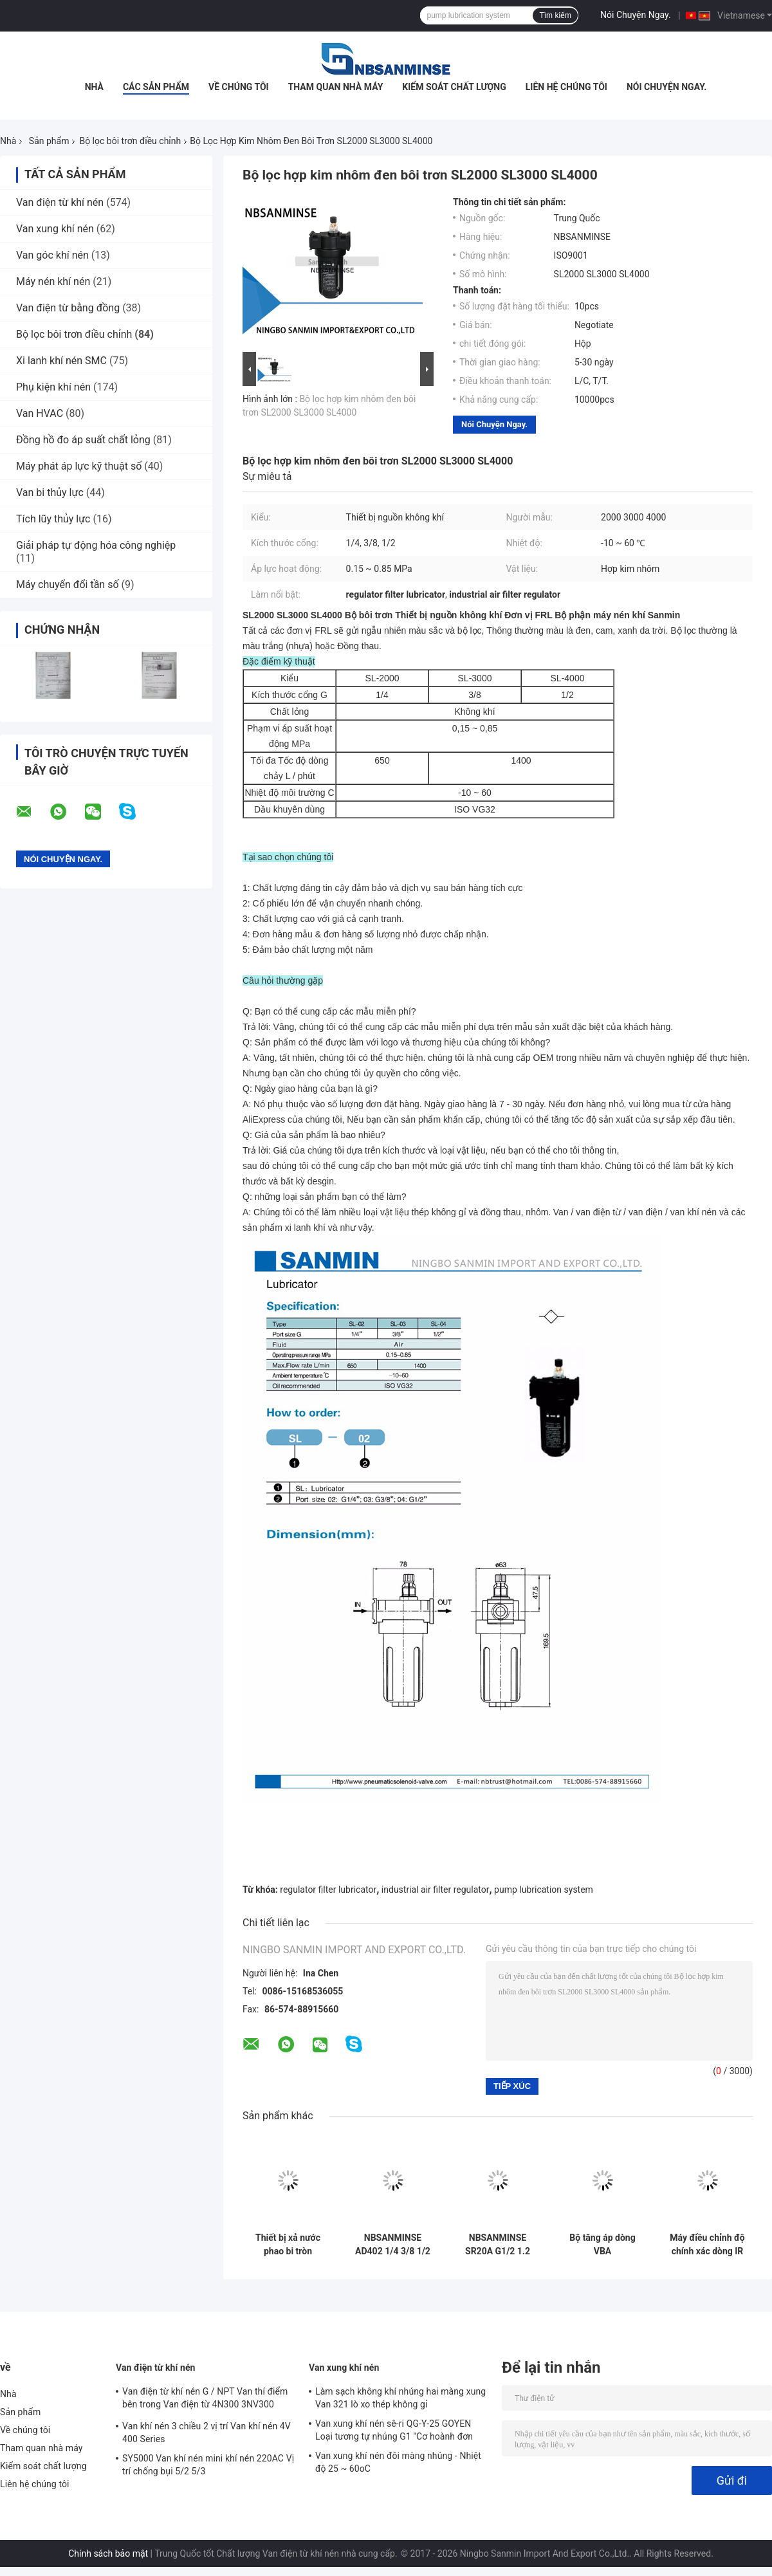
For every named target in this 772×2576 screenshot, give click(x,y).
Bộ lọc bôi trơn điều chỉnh (130, 141)
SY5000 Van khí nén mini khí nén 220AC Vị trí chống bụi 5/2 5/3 (208, 2464)
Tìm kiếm (555, 15)
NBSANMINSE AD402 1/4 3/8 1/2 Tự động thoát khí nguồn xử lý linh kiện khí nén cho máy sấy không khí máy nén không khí (392, 2244)
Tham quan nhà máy (335, 87)
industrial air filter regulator (435, 1889)
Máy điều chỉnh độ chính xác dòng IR (707, 2244)
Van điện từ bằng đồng (68, 308)
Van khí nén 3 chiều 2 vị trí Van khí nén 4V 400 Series (206, 2432)
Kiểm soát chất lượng (454, 87)
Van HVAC (39, 413)
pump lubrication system (543, 1889)
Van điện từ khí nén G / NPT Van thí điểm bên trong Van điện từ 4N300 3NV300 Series (205, 2399)
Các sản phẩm (156, 87)
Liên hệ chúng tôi (566, 87)
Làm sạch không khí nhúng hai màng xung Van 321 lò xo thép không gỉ (400, 2397)
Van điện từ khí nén (60, 202)
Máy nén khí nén (53, 281)
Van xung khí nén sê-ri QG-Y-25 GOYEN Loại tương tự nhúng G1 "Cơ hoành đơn (394, 2430)
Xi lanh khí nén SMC (61, 360)
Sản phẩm (49, 141)
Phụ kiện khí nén (53, 387)
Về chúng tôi (238, 87)
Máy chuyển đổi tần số (67, 584)
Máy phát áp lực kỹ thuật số (79, 466)
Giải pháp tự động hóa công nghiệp (96, 545)
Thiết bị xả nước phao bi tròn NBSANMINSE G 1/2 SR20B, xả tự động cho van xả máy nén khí (288, 2244)
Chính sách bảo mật (108, 2553)
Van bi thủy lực (50, 492)
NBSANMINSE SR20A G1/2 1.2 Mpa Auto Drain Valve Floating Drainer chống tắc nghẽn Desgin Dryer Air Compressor (497, 2244)
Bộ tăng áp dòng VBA (602, 2244)
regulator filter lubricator (328, 1889)
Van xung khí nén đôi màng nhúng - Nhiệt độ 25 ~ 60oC (398, 2462)
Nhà (94, 87)
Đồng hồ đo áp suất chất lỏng (83, 440)
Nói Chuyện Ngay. (635, 15)
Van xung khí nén (55, 229)
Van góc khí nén (52, 255)
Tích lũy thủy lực (53, 519)
